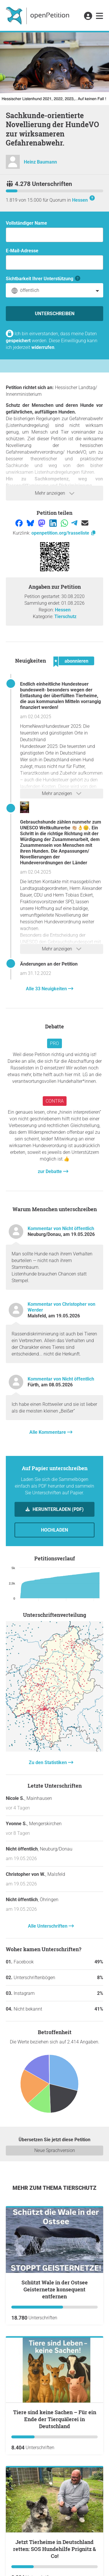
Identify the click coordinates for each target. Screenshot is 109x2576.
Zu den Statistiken (48, 1762)
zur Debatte (50, 1171)
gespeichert (18, 340)
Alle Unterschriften (48, 1926)
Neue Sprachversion (54, 2150)
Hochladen (54, 1530)
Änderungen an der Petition (49, 964)
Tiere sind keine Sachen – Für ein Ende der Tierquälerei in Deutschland (54, 2419)
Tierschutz (65, 616)
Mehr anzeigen (54, 493)
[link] (99, 16)
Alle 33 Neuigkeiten (47, 988)
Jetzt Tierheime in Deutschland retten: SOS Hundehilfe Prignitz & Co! (54, 2548)
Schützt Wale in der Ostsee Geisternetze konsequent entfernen (55, 2289)
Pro (54, 1043)
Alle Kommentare (48, 1432)
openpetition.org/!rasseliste (63, 533)
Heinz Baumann (40, 162)
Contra (55, 1101)
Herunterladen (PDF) (57, 1509)
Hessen (80, 200)
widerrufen (42, 347)
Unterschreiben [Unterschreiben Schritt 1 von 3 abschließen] (54, 313)
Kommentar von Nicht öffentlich (61, 1228)
